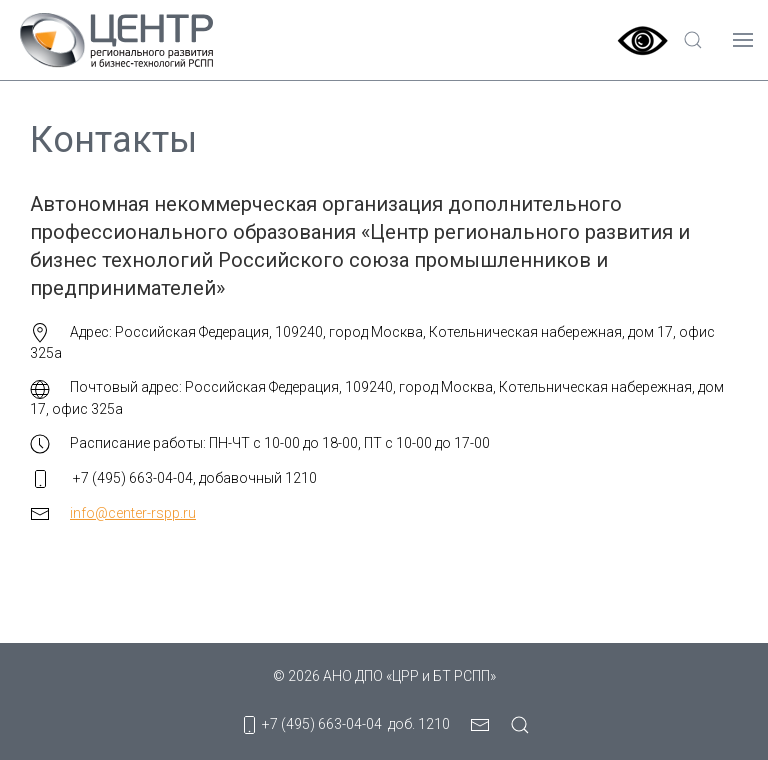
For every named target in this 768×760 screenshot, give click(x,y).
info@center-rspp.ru (133, 513)
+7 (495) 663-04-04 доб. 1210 (344, 725)
